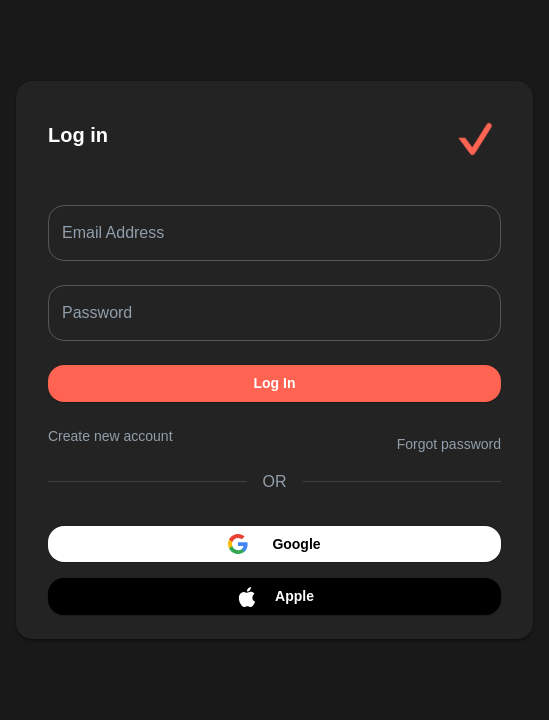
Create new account (110, 436)
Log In (274, 383)
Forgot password (449, 444)
